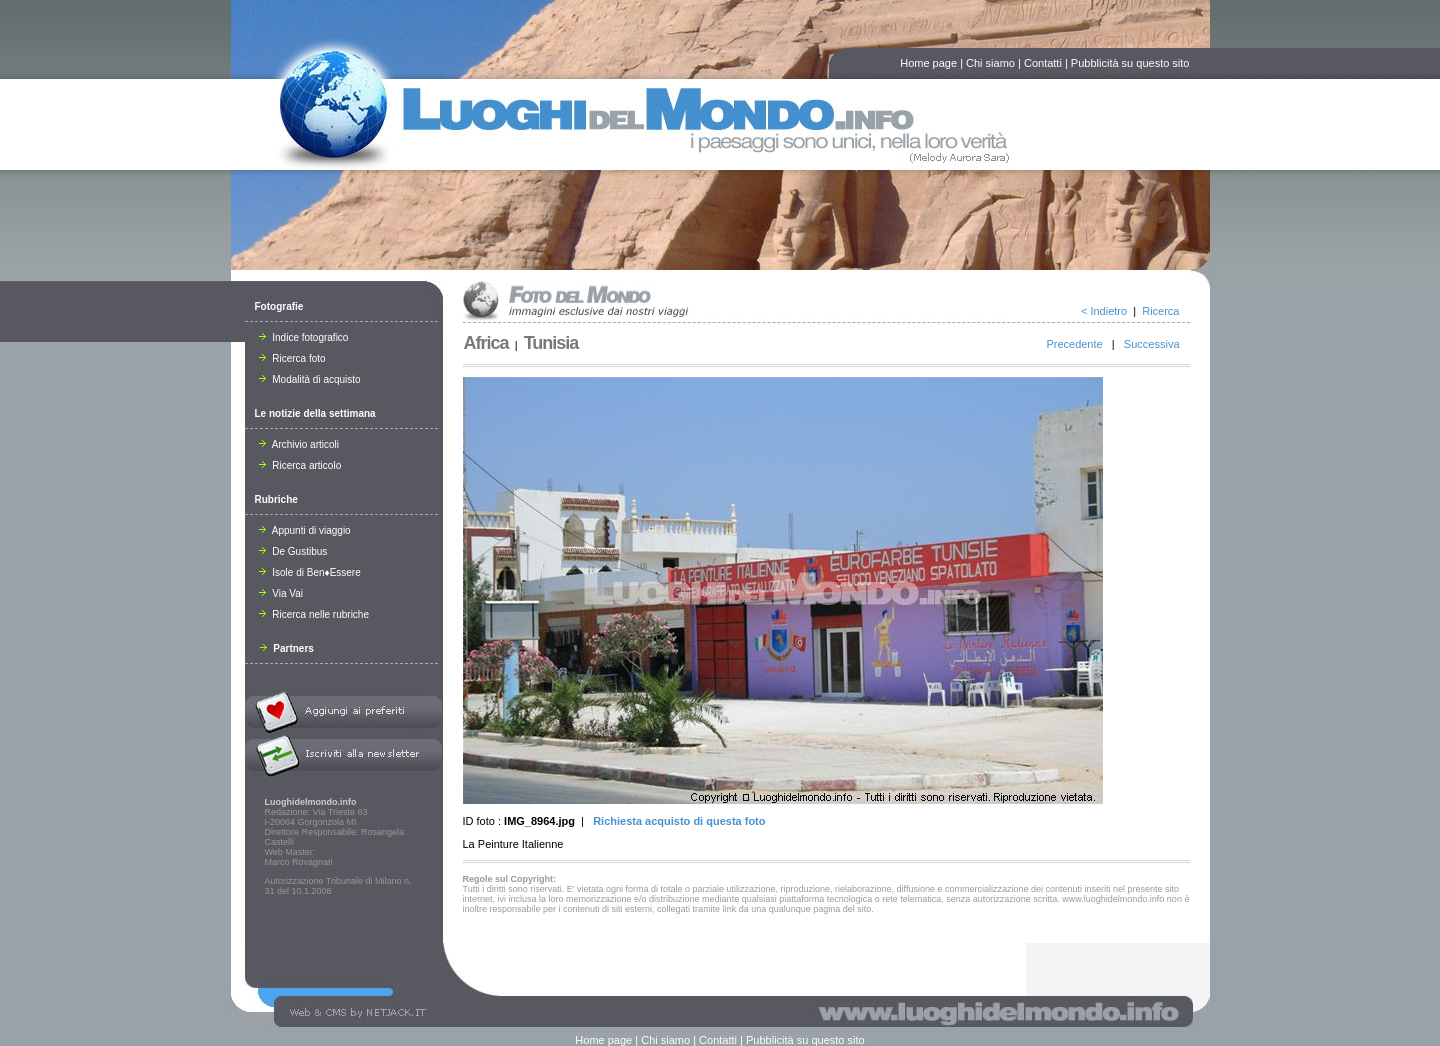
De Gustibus (293, 551)
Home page (928, 63)
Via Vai (281, 593)
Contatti (1043, 63)
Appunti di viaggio (305, 530)
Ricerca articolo (300, 465)
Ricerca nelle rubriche (314, 614)
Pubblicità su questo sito (1130, 63)
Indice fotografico (304, 337)
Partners (287, 648)
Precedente (1074, 344)
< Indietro (1104, 311)
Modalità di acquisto (310, 379)
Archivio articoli (299, 444)
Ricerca (1160, 311)
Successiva (1152, 344)
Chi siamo (990, 63)
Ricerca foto (292, 358)
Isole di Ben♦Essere (310, 572)
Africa (486, 343)
